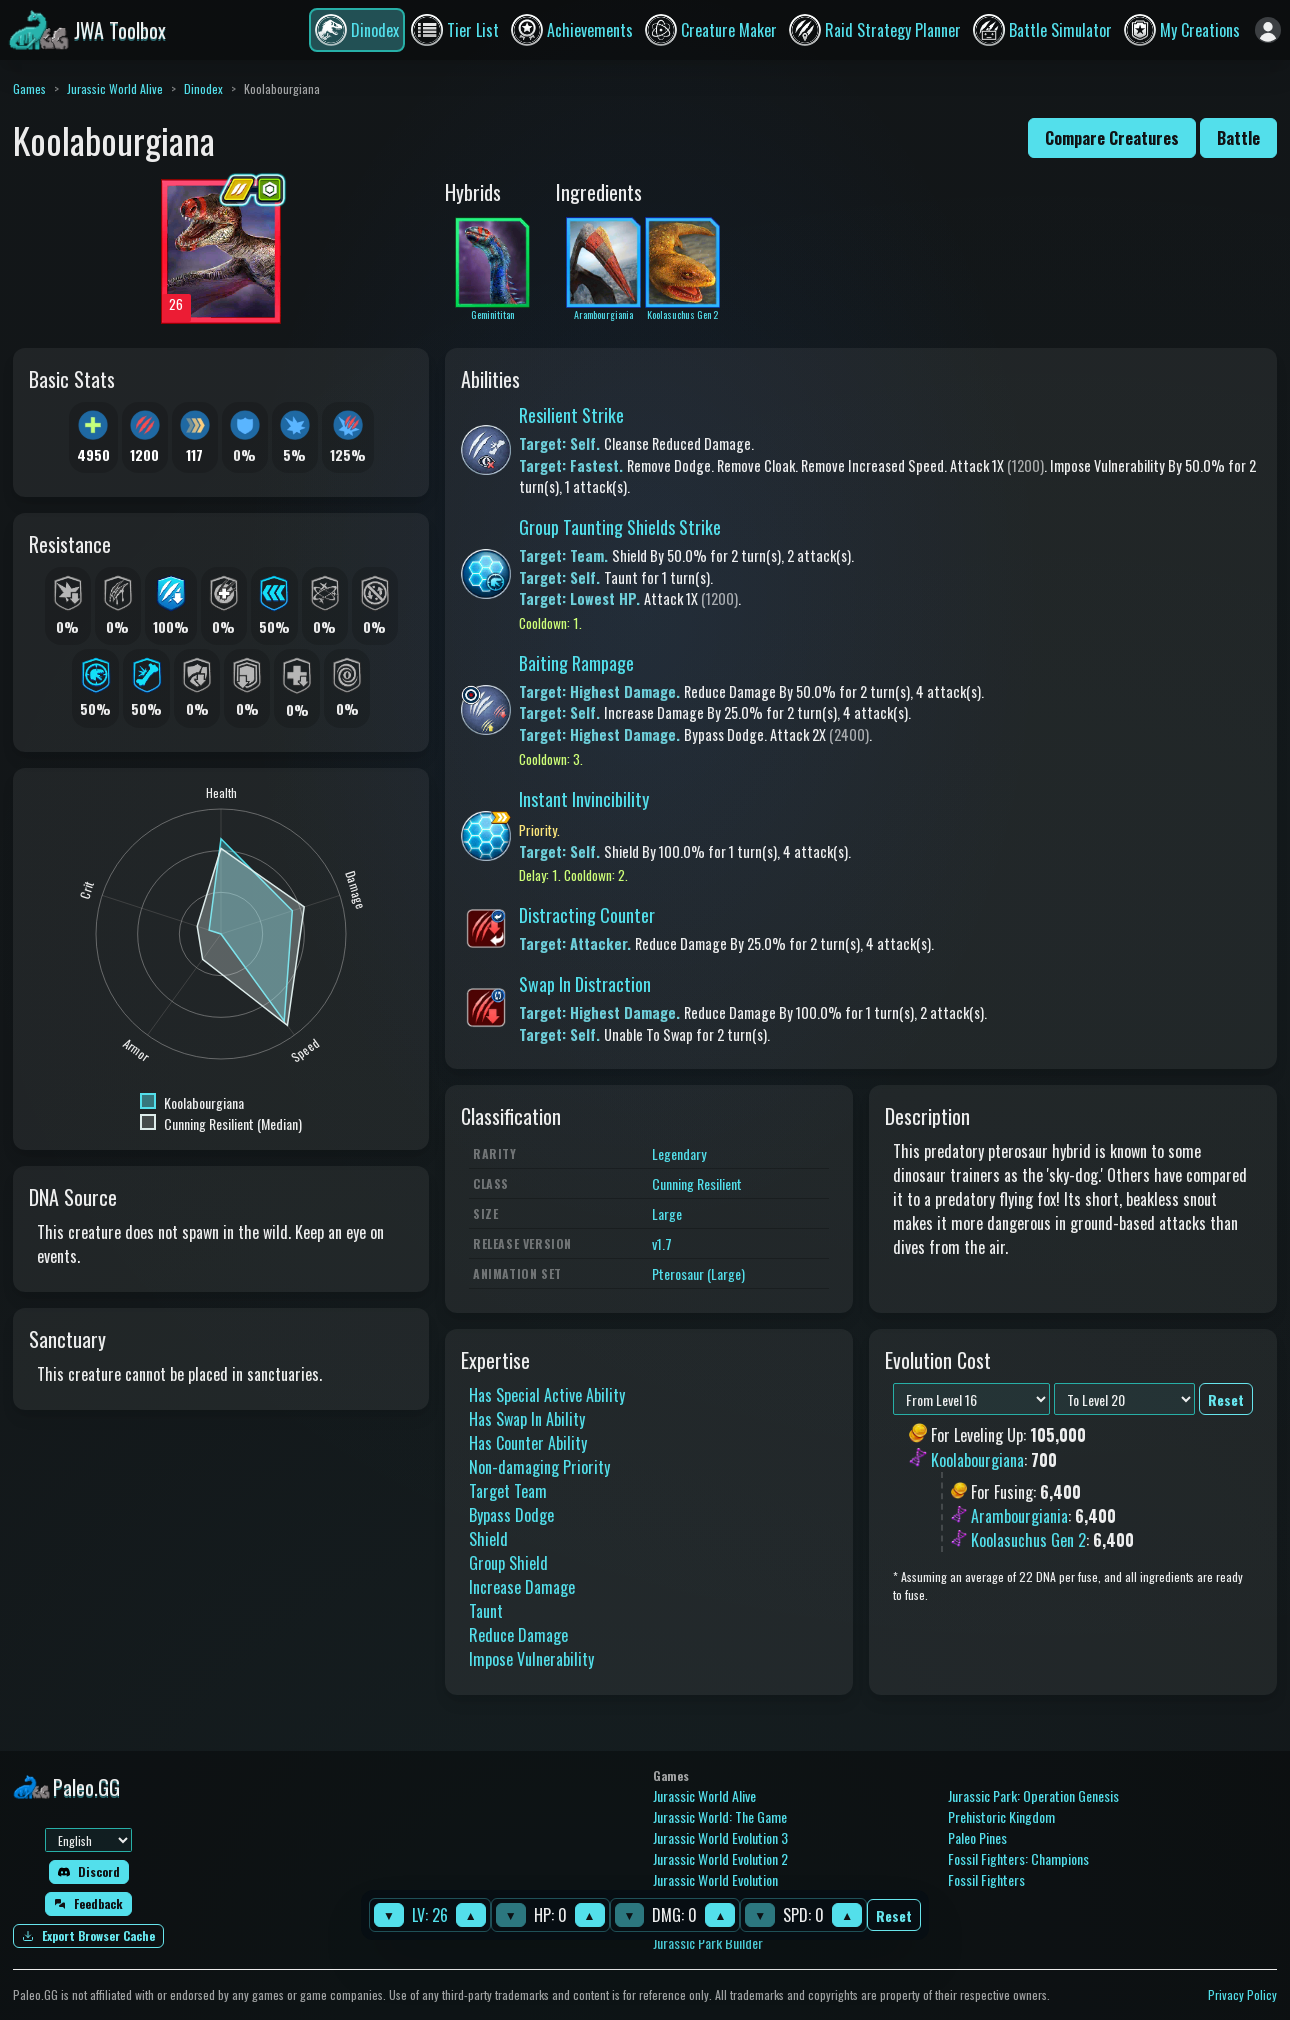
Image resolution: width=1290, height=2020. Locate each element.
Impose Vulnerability (531, 1659)
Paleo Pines (977, 1837)
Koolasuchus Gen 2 (1028, 1540)
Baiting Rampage (576, 663)
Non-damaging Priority (539, 1467)
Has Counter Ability (528, 1443)
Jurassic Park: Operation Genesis (1033, 1795)
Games (29, 88)
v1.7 (662, 1243)
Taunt (486, 1611)
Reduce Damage (518, 1635)
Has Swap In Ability (527, 1419)
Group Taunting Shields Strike (620, 527)
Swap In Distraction (585, 984)
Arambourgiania (1019, 1516)
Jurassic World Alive (115, 88)
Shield (488, 1539)
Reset (894, 1915)
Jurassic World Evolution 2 (720, 1858)
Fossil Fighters (986, 1879)
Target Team (508, 1491)
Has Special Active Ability (547, 1395)
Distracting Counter (587, 915)
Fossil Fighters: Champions (1018, 1858)
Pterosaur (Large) (698, 1273)
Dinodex (203, 88)
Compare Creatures (1112, 138)
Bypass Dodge (511, 1515)
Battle (1238, 138)
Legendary (679, 1153)
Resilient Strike (571, 415)
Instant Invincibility (584, 799)
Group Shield (508, 1563)
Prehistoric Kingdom (1001, 1816)
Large (667, 1213)
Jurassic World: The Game (720, 1816)
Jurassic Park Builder (708, 1942)
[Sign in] (1268, 30)
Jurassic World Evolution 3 (720, 1837)
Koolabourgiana (977, 1460)
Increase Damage (522, 1587)
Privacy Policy (1242, 1994)
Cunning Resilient (697, 1183)
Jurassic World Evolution (715, 1879)
